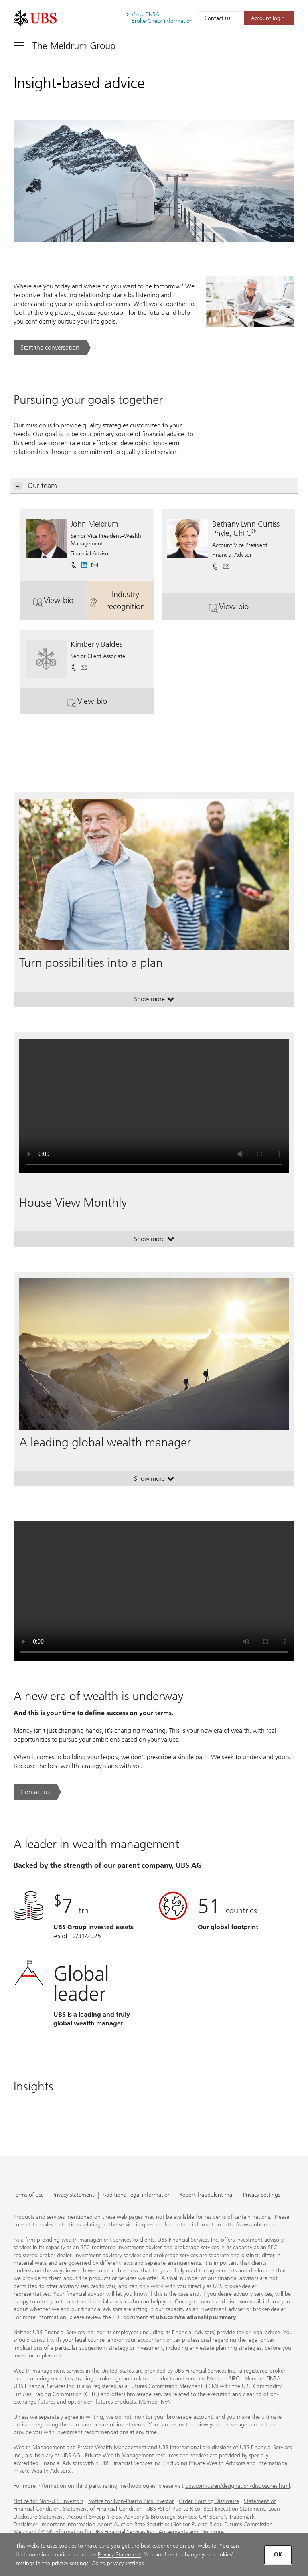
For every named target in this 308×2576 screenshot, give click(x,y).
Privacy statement (73, 2195)
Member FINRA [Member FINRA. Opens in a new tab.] (262, 2378)
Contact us (217, 18)
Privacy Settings (261, 2195)
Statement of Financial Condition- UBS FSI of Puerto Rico (131, 2508)
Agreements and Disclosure (191, 2532)
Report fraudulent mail (207, 2195)
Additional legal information (137, 2195)
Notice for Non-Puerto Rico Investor (131, 2501)
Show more (154, 1001)
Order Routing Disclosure (209, 2501)
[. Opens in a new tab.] (35, 18)
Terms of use (29, 2195)
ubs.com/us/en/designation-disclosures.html (237, 2486)
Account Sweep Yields (94, 2516)
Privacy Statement (119, 2554)
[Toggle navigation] (65, 45)
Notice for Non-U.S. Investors (48, 2501)
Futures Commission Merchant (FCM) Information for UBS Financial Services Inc (143, 2528)
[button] (94, 562)
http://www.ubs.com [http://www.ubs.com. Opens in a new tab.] (249, 2224)
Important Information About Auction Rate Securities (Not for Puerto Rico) (131, 2524)
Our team (35, 485)
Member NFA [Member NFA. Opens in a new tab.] (154, 2401)
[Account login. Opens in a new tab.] (269, 18)
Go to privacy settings (117, 2563)
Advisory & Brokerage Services (160, 2516)
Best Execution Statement (234, 2508)
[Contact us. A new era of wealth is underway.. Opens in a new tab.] (37, 1792)
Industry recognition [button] (121, 600)
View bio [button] (60, 603)
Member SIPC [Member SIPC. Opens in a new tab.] (223, 2378)
